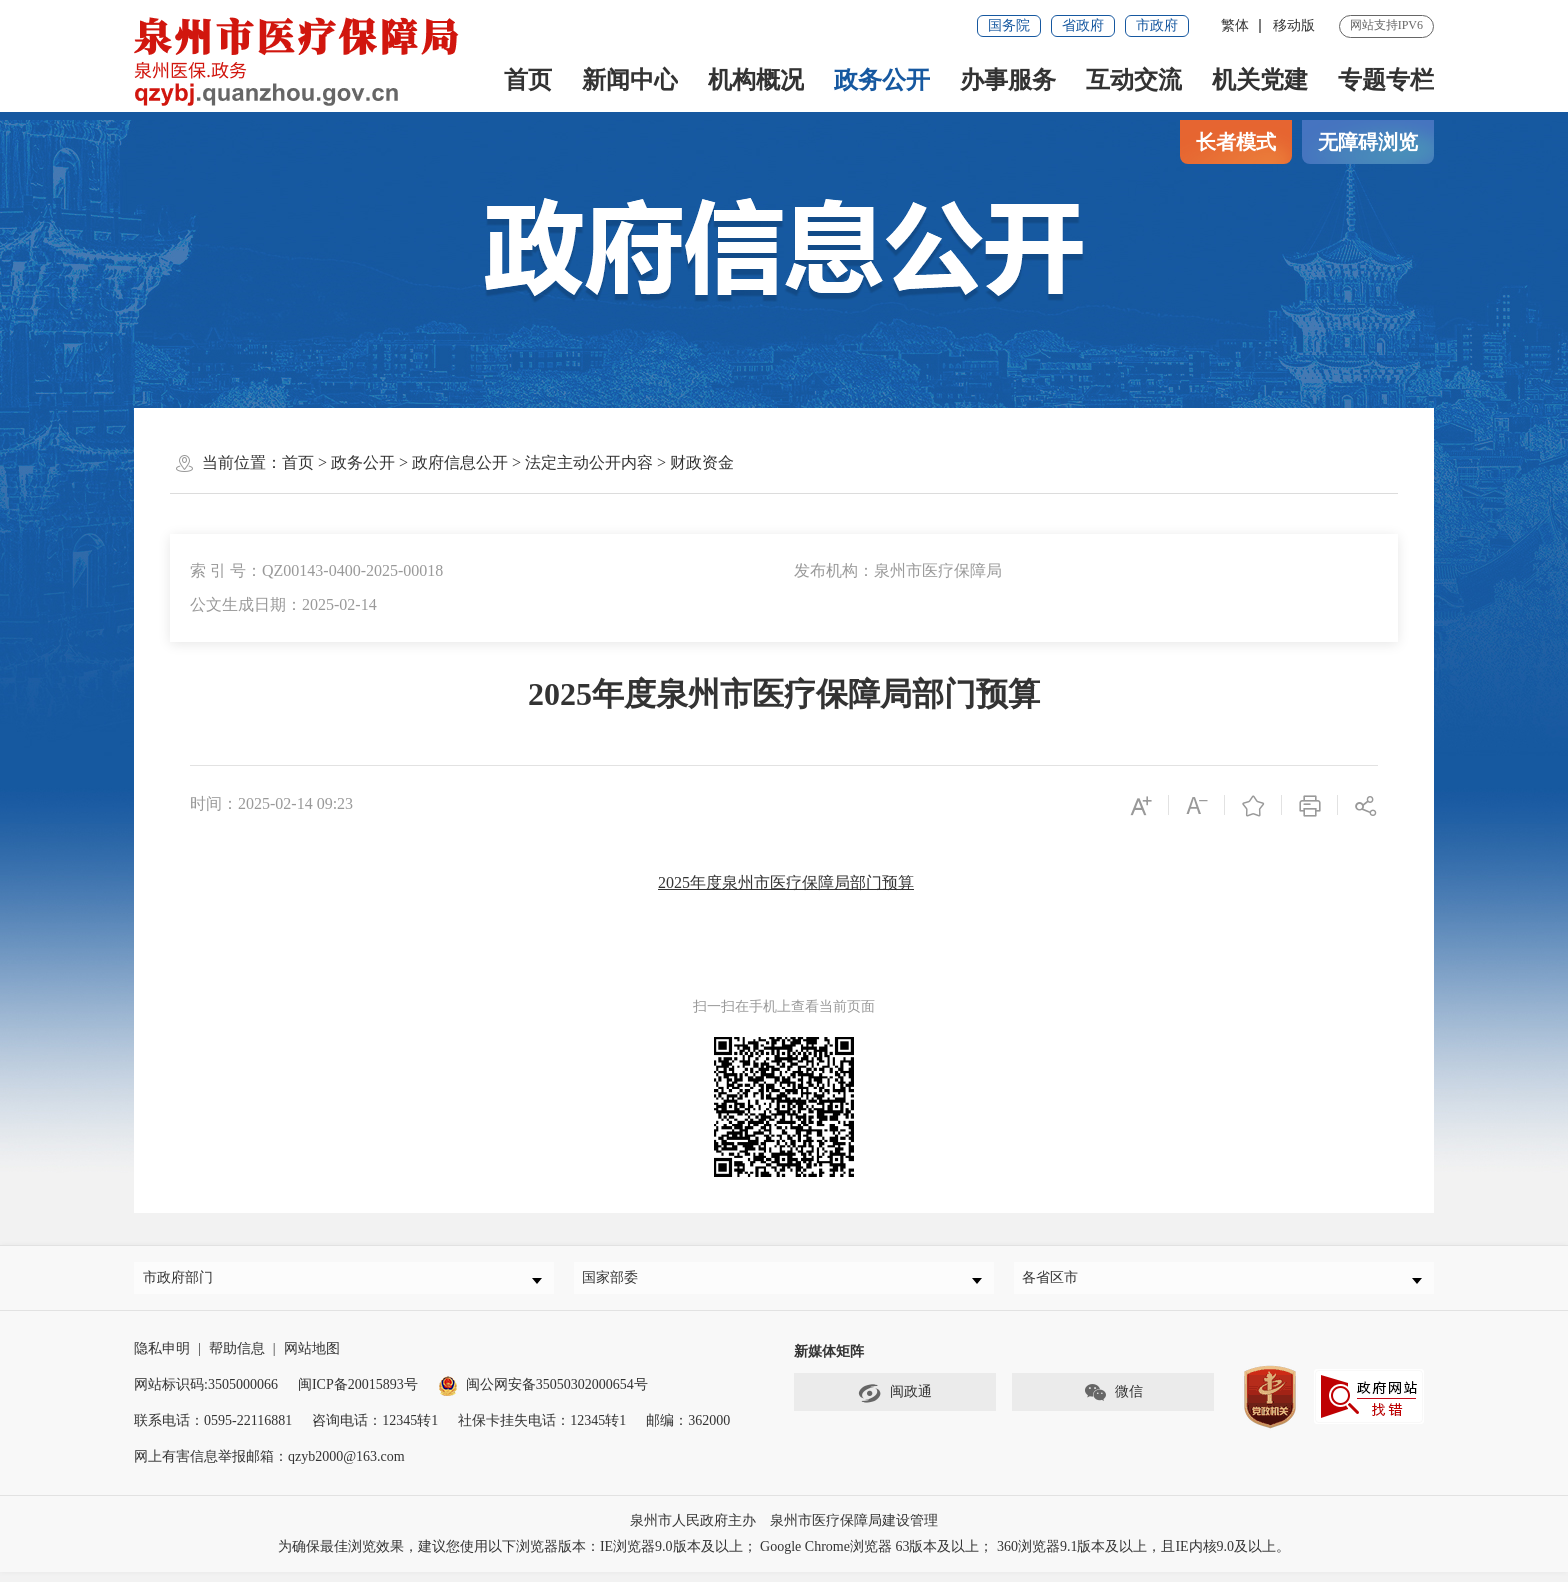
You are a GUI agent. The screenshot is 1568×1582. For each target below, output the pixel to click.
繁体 (1235, 25)
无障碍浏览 (1368, 142)
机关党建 (1260, 80)
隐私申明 (162, 1358)
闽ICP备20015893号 (358, 1394)
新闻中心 (630, 80)
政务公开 (882, 80)
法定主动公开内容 (589, 462)
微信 (1113, 1403)
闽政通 (895, 1403)
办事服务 (1008, 80)
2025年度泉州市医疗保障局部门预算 (786, 882)
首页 (528, 80)
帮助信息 (237, 1358)
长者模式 (1236, 142)
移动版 (1294, 25)
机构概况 (756, 80)
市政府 (1157, 25)
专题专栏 (1386, 80)
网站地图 (312, 1358)
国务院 (1009, 25)
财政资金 (702, 462)
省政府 (1083, 25)
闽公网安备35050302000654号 (543, 1394)
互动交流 (1134, 80)
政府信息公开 (460, 462)
